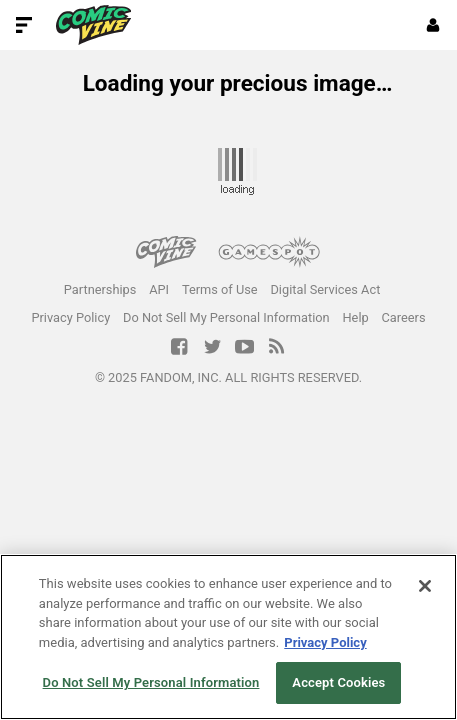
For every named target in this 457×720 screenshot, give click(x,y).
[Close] (425, 586)
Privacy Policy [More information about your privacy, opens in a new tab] (325, 642)
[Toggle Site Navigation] (24, 25)
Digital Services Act (325, 289)
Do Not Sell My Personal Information (226, 317)
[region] (228, 637)
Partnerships (100, 289)
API (159, 289)
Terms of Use (220, 289)
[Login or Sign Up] (433, 25)
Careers (404, 317)
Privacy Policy (70, 317)
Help (355, 317)
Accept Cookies (338, 682)
